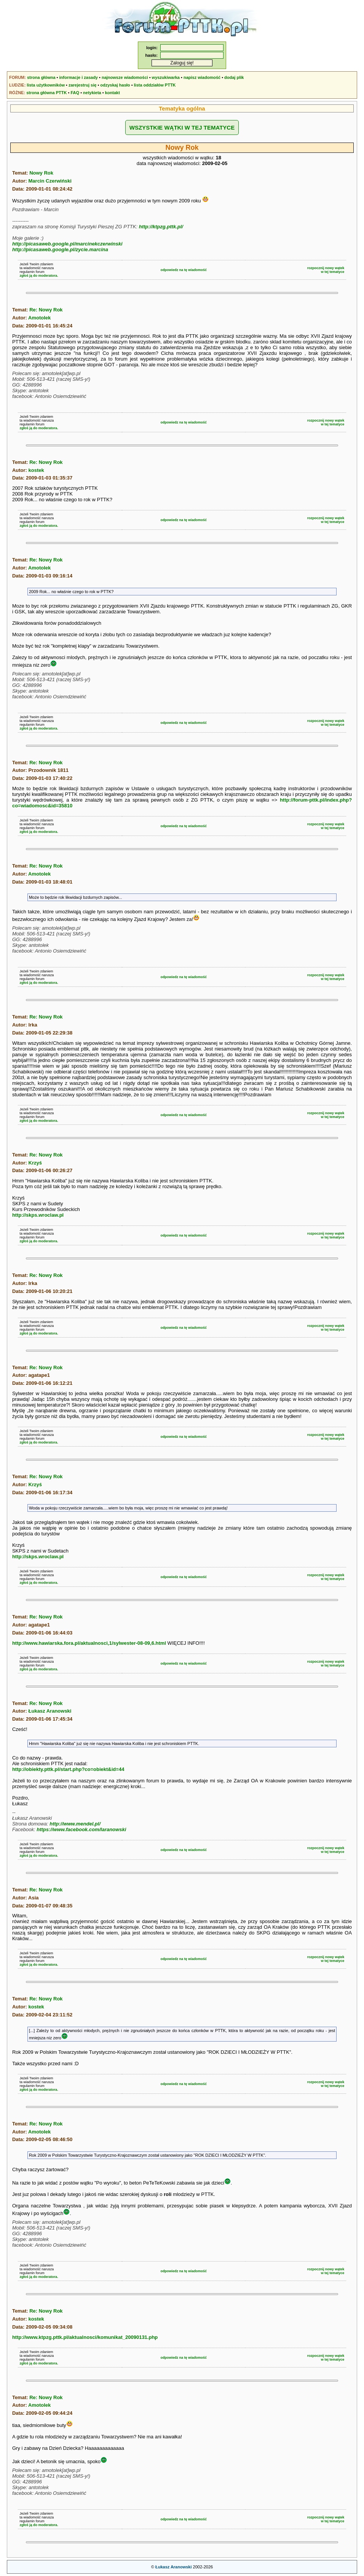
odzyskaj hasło (115, 85)
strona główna (41, 77)
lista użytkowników (46, 85)
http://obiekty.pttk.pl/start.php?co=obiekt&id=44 (68, 1769)
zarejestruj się (82, 85)
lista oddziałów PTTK (155, 85)
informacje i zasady (78, 77)
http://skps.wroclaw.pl (38, 1215)
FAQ (74, 92)
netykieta (92, 92)
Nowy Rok (41, 173)
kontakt (112, 92)
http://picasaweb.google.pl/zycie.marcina (60, 249)
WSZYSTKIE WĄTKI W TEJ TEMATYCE (182, 127)
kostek (36, 470)
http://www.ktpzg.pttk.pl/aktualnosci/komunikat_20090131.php (85, 2337)
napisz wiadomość (202, 77)
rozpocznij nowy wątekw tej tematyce (326, 270)
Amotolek (39, 318)
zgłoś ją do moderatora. (39, 275)
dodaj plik (234, 77)
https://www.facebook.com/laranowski (81, 1829)
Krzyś (35, 1163)
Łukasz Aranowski (50, 1711)
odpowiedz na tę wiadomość (184, 270)
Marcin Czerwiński (50, 181)
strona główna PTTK (46, 92)
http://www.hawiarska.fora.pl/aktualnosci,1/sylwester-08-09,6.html (89, 1643)
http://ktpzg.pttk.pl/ (161, 226)
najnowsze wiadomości (125, 77)
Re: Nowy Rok (45, 310)
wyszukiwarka (166, 77)
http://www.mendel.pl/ (75, 1824)
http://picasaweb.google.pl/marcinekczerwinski (67, 244)
